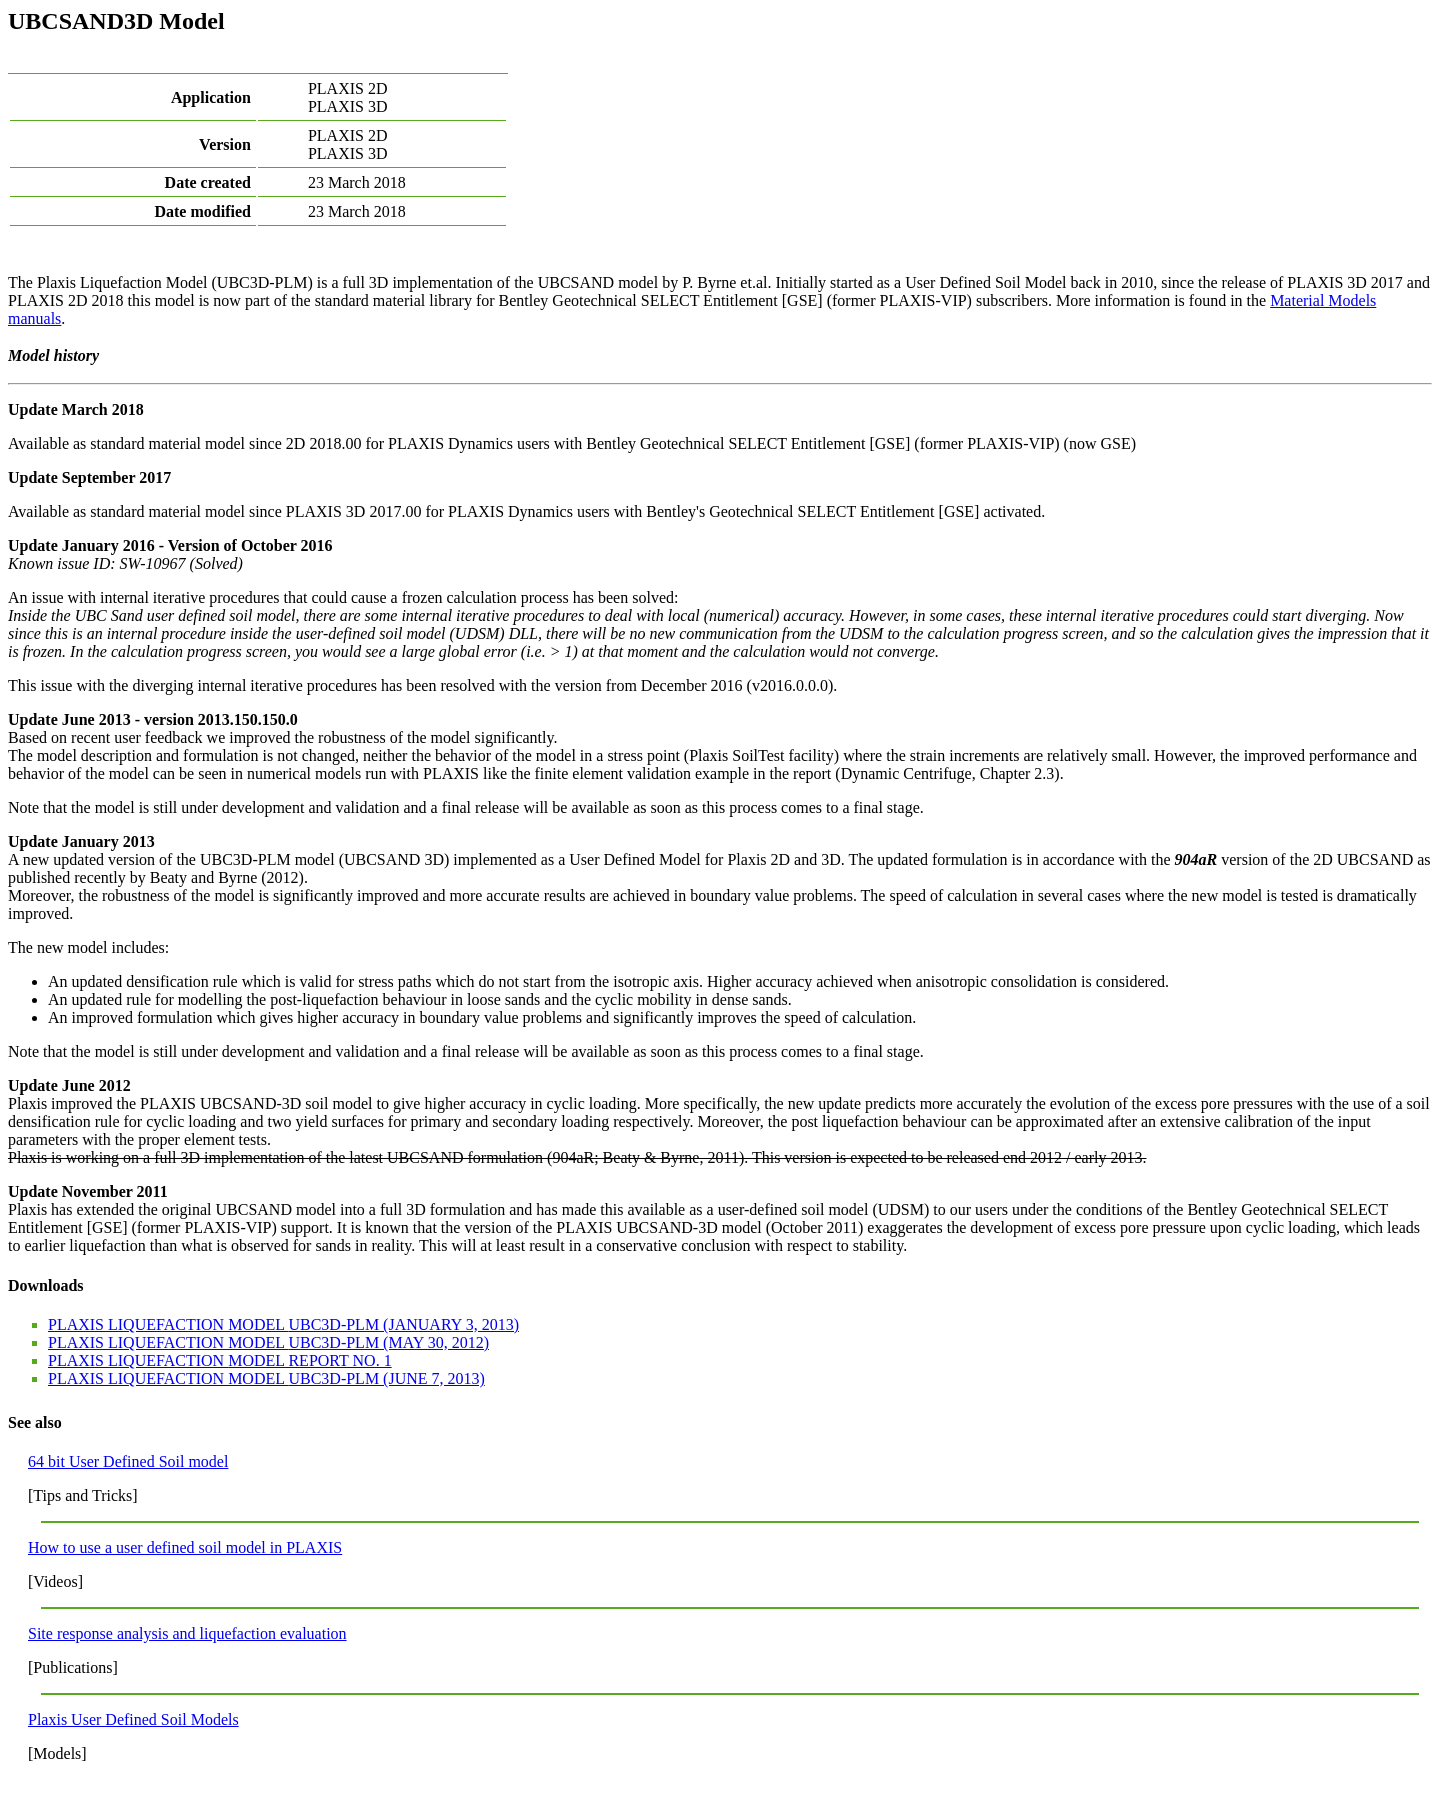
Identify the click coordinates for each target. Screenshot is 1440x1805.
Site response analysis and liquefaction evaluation (187, 1633)
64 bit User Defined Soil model (128, 1461)
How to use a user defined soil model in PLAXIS (185, 1547)
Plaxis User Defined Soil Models (133, 1719)
